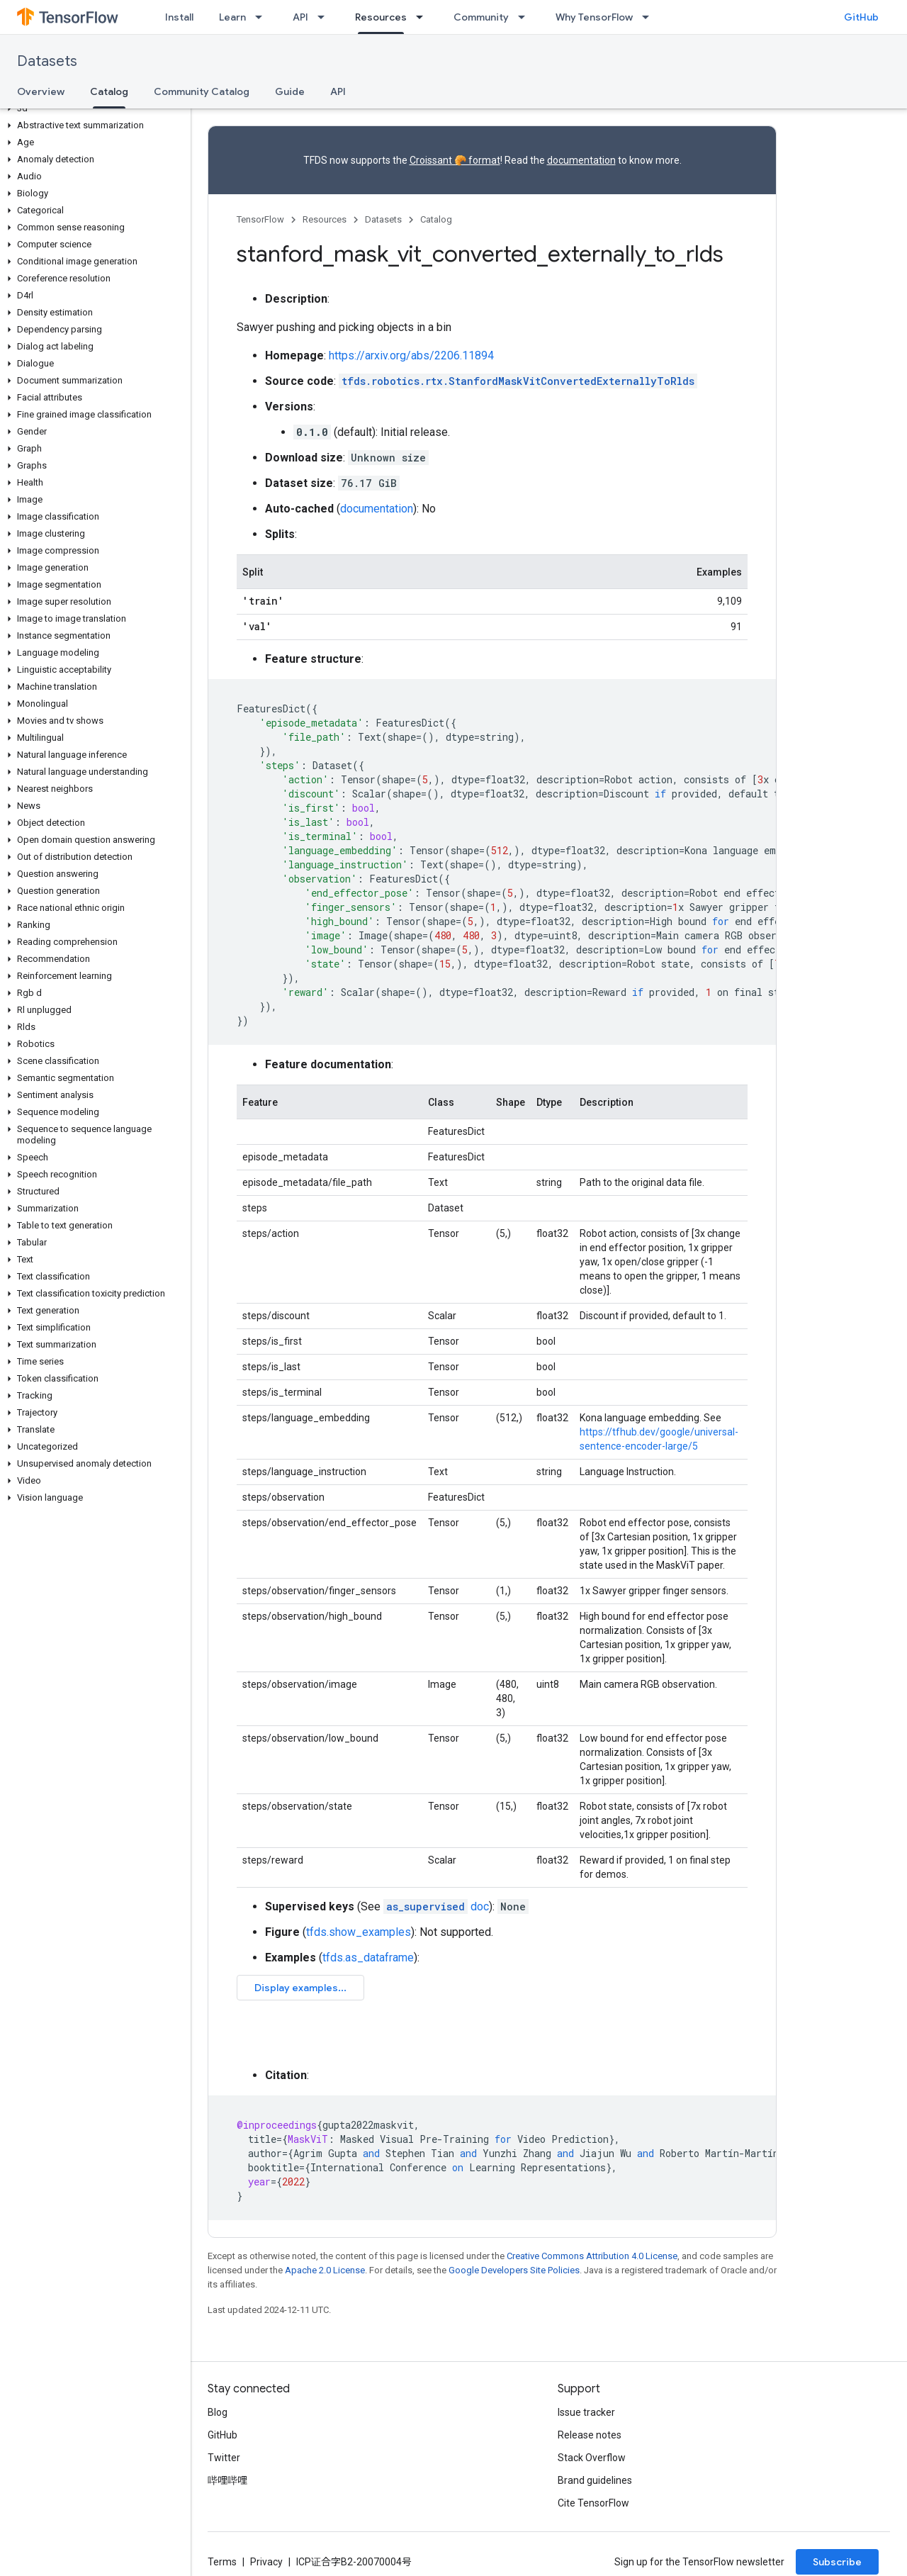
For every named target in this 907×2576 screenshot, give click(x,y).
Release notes (589, 2435)
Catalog (436, 219)
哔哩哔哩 (227, 2480)
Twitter (224, 2457)
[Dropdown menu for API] (325, 17)
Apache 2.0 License (325, 2270)
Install (179, 17)
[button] (92, 108)
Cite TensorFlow (593, 2503)
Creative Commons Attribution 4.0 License (592, 2256)
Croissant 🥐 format (455, 160)
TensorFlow (260, 219)
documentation (581, 160)
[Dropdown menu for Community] (526, 17)
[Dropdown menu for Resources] (424, 17)
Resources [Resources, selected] (381, 17)
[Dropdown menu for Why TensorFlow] (650, 17)
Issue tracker (586, 2412)
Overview (40, 91)
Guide (290, 91)
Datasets (47, 61)
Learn (232, 17)
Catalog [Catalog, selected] (109, 91)
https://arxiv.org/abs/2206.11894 (411, 355)
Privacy (266, 2561)
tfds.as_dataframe (368, 1957)
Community (481, 17)
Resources (325, 219)
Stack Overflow (592, 2457)
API (300, 17)
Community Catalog (201, 91)
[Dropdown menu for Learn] (263, 17)
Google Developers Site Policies (514, 2270)
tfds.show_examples (358, 1932)
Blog (217, 2412)
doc (436, 1906)
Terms (222, 2561)
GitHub (861, 17)
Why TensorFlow (594, 17)
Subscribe (837, 2561)
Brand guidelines (595, 2480)
